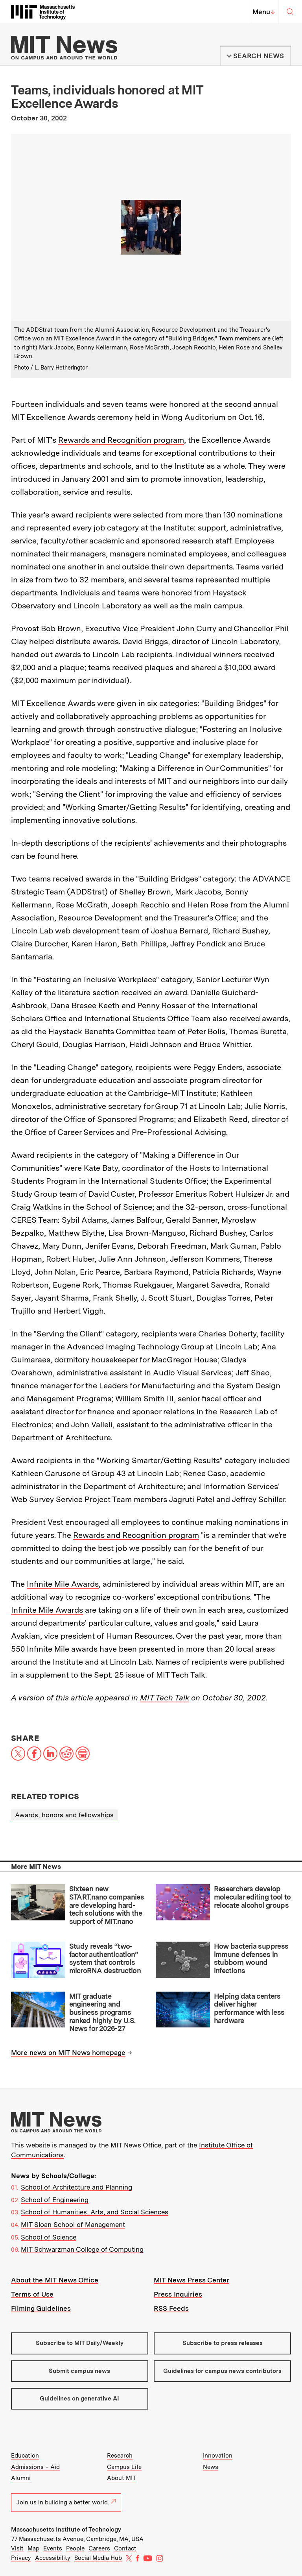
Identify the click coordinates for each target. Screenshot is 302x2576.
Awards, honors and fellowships (64, 1815)
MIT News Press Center (191, 2280)
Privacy (21, 2557)
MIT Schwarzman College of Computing (82, 2249)
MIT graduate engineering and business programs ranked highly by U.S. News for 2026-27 (102, 2012)
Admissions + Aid (35, 2467)
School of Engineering (54, 2200)
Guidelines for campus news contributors (222, 2371)
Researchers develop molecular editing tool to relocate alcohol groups (252, 1897)
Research (120, 2455)
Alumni (21, 2478)
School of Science (48, 2237)
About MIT (121, 2478)
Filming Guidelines (41, 2308)
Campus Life (124, 2467)
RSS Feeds (171, 2308)
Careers (99, 2548)
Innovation (217, 2455)
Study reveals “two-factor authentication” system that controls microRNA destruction (105, 1958)
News (210, 2467)
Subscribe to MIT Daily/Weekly (79, 2343)
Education (25, 2455)
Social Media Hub (98, 2557)
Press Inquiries (178, 2294)
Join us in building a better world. (66, 2502)
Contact (125, 2548)
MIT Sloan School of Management (73, 2225)
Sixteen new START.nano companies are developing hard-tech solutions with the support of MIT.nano (106, 1905)
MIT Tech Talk (164, 1697)
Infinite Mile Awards (63, 1584)
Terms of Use (32, 2294)
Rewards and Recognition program (121, 440)
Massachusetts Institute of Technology (66, 2529)
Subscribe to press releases (222, 2343)
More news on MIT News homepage (68, 2053)
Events (52, 2548)
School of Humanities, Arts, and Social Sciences (94, 2212)
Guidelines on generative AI (79, 2398)
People (75, 2548)
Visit (17, 2548)
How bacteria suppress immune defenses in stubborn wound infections (251, 1958)
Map (33, 2548)
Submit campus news (79, 2371)
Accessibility (52, 2557)
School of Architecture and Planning (76, 2187)
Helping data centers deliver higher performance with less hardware (249, 2008)
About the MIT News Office (54, 2280)
